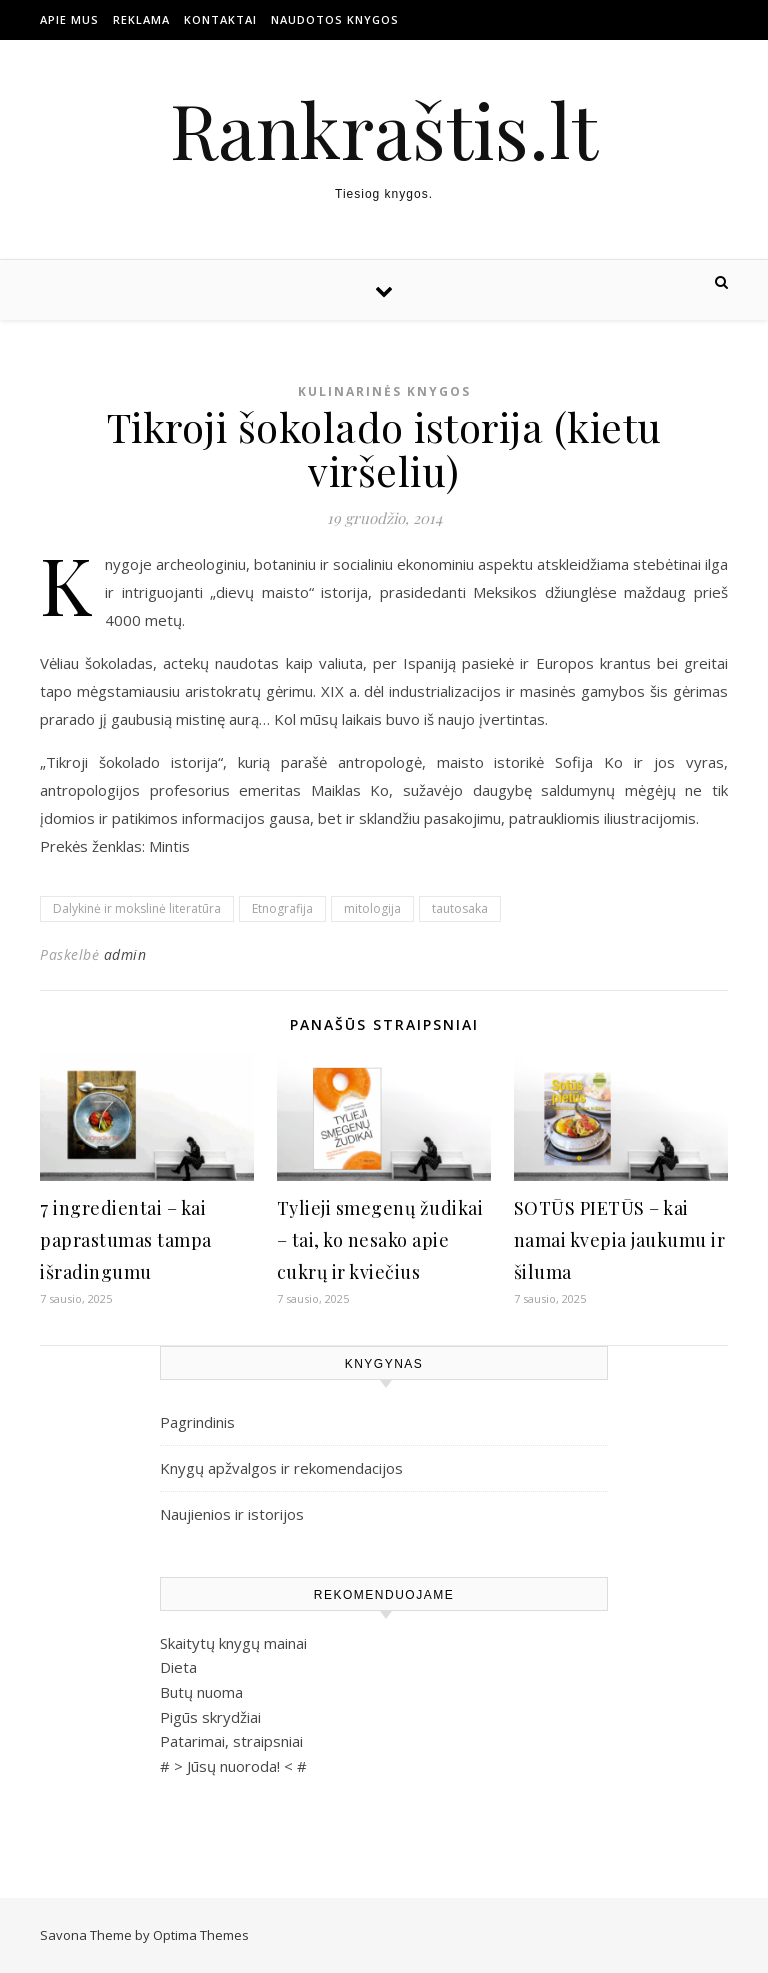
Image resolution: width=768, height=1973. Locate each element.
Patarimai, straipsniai (231, 1741)
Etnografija (282, 908)
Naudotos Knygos (335, 19)
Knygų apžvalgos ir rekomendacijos (281, 1468)
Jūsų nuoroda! (233, 1766)
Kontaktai (220, 19)
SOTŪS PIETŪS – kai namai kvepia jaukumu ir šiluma (620, 1240)
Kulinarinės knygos (384, 391)
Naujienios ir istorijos (232, 1514)
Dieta (178, 1667)
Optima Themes (201, 1935)
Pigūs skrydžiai (210, 1717)
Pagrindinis (197, 1422)
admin (125, 954)
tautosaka (460, 908)
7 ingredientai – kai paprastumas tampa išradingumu (126, 1240)
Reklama (141, 19)
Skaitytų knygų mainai (233, 1643)
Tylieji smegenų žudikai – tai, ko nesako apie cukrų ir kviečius (380, 1240)
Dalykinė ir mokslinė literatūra (137, 908)
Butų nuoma (201, 1692)
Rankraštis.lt (384, 129)
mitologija (372, 908)
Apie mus (69, 19)
